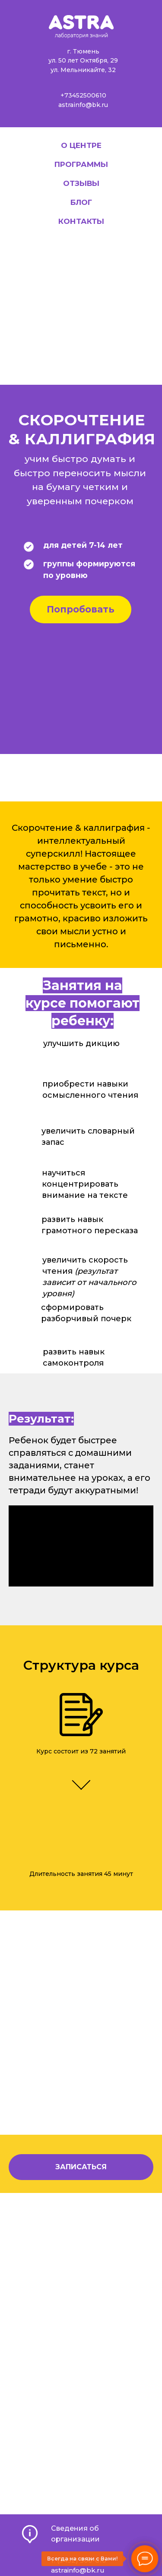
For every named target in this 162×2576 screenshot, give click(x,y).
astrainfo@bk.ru (83, 105)
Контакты (81, 221)
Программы (81, 164)
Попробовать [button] (80, 609)
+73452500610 (83, 95)
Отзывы (81, 183)
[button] (81, 2167)
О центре (81, 145)
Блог (81, 202)
